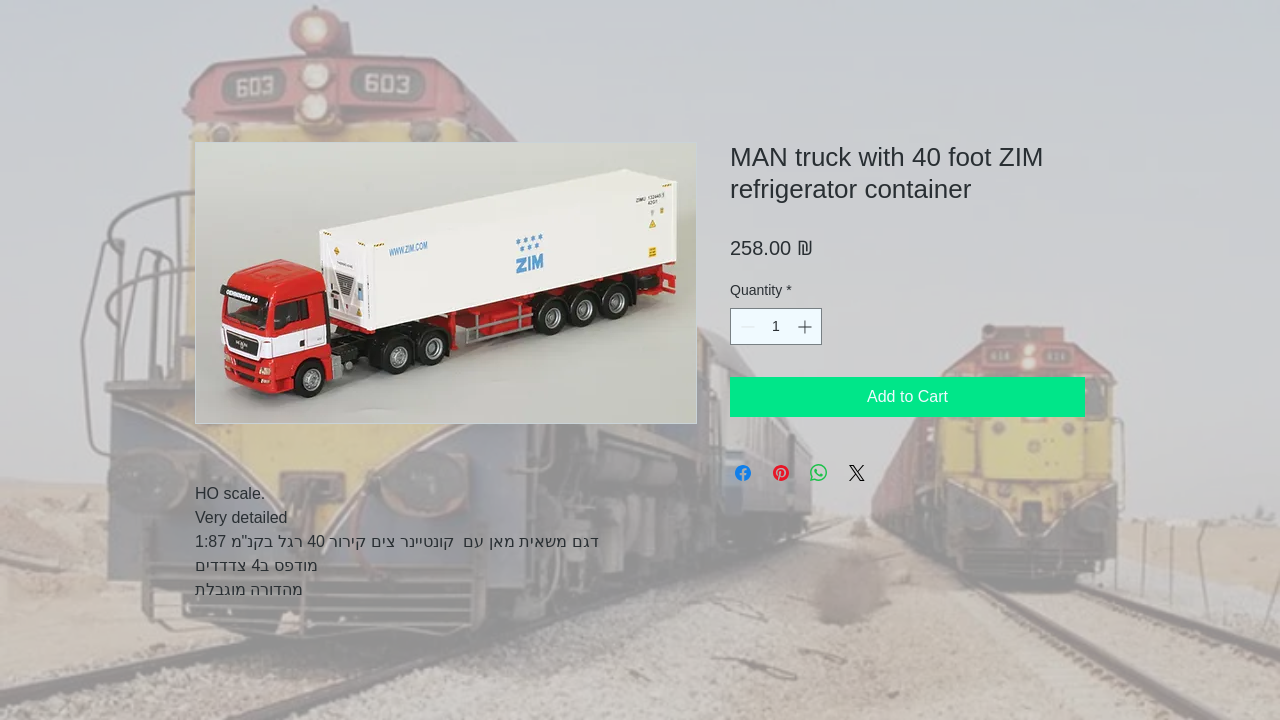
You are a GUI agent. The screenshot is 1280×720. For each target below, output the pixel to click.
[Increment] (806, 326)
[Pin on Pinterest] (781, 473)
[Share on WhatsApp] (819, 473)
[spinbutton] (776, 326)
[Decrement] (745, 326)
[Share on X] (857, 473)
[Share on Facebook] (743, 473)
